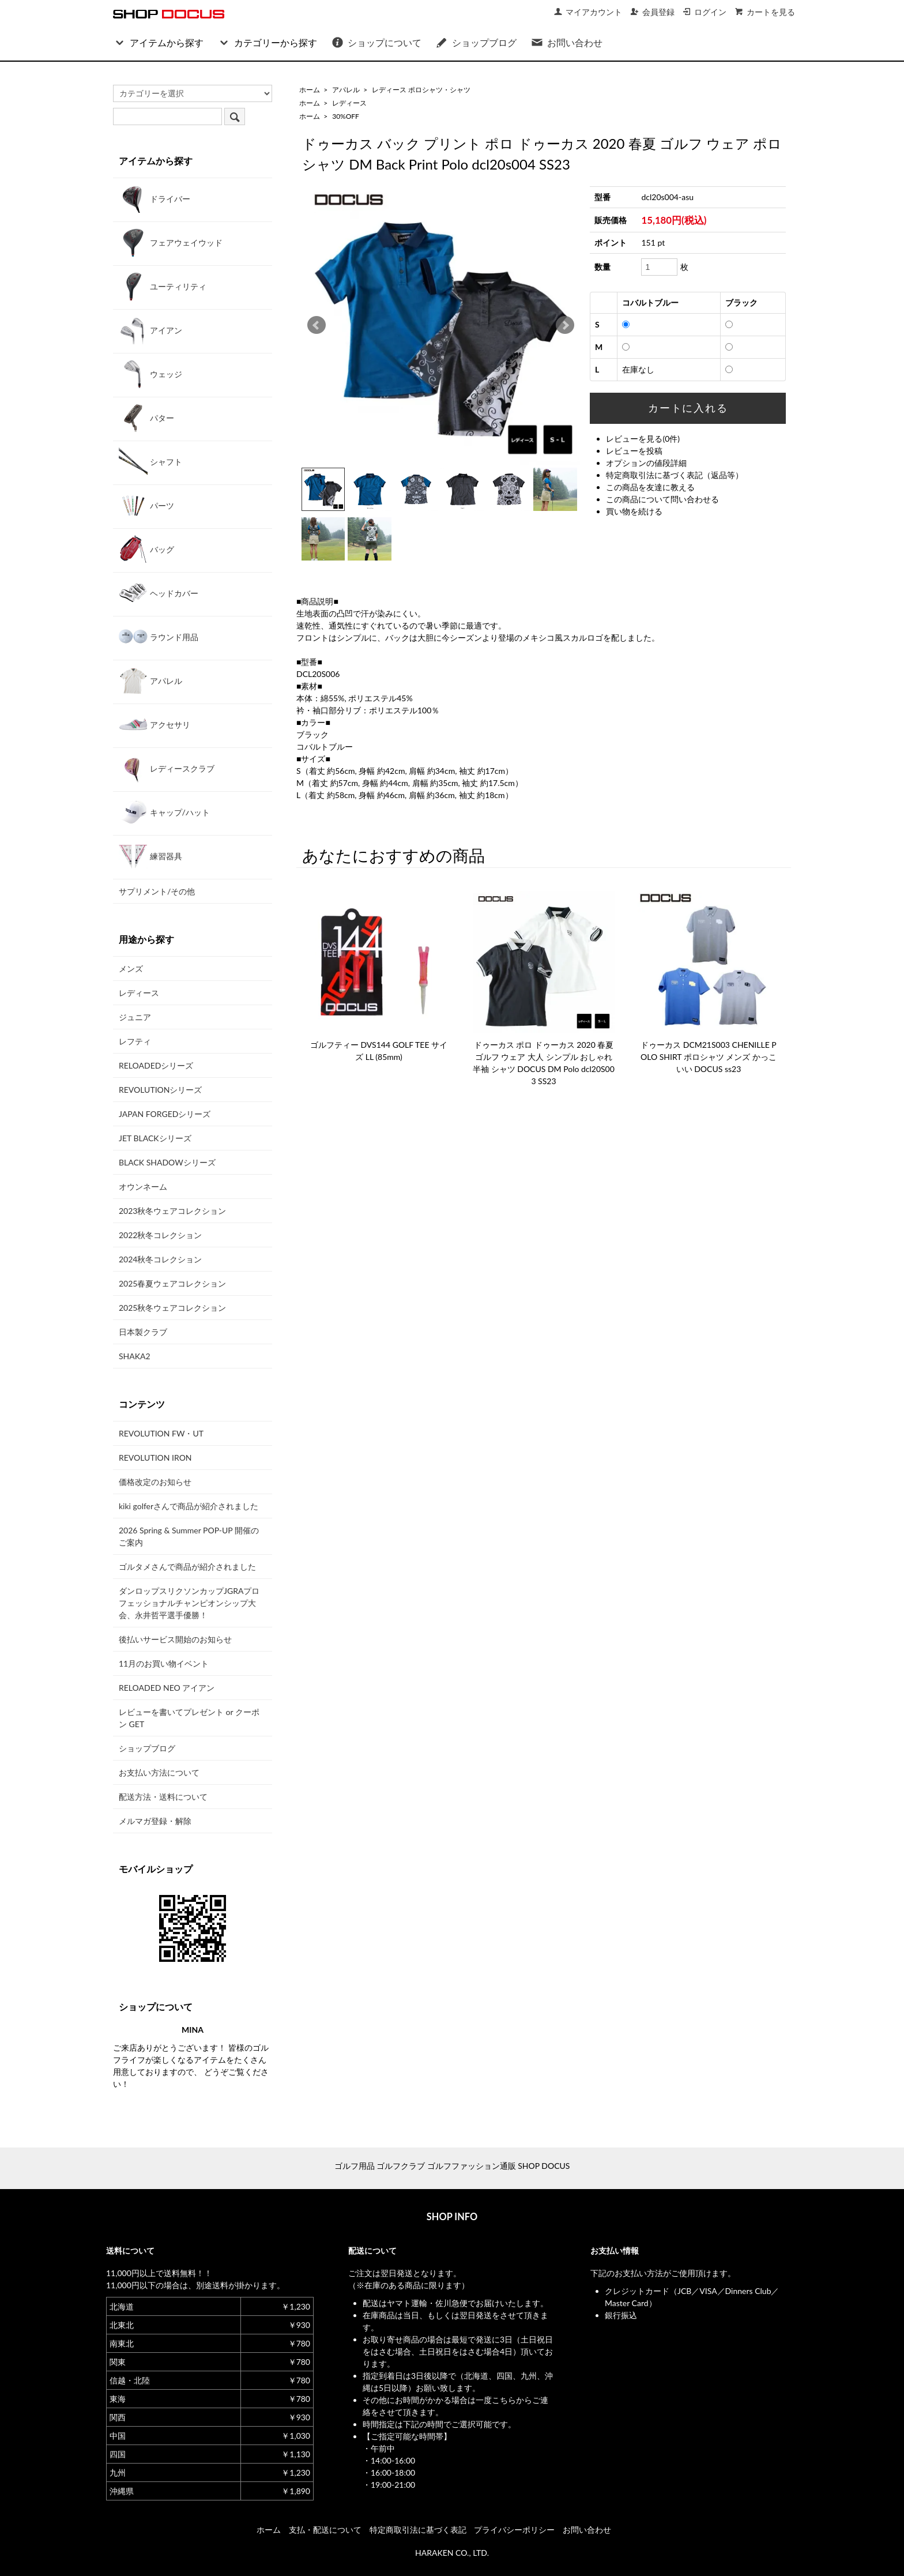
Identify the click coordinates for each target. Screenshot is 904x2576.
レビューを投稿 (634, 451)
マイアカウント (587, 12)
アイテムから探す (158, 42)
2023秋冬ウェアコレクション (172, 1211)
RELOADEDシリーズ (156, 1065)
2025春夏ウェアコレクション (172, 1283)
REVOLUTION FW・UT (161, 1433)
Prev (316, 325)
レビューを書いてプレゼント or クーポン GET (189, 1718)
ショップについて (376, 42)
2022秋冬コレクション (160, 1235)
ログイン (704, 12)
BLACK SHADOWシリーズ (167, 1162)
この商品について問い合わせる (662, 499)
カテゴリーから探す (267, 42)
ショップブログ (476, 42)
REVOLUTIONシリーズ (160, 1090)
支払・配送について (325, 2529)
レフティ (135, 1041)
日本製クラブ (143, 1332)
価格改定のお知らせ (155, 1482)
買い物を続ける (634, 511)
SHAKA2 (134, 1356)
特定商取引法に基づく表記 (418, 2529)
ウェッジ (150, 373)
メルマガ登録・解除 (155, 1821)
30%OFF (345, 116)
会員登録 (652, 12)
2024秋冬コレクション (160, 1259)
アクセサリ (154, 724)
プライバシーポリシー (514, 2529)
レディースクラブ (166, 768)
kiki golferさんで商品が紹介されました (188, 1506)
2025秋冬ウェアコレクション (172, 1308)
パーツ (146, 505)
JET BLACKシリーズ (155, 1138)
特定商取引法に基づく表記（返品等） (674, 475)
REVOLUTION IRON (155, 1457)
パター (146, 417)
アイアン (150, 329)
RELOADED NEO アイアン (166, 1688)
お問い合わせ (566, 42)
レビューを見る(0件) (643, 438)
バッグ (146, 549)
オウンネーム (143, 1186)
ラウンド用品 (158, 636)
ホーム (309, 89)
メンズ (131, 968)
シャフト (150, 461)
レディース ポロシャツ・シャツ (421, 89)
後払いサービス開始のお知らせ (175, 1639)
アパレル (346, 89)
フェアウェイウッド (171, 242)
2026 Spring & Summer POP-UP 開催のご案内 (189, 1536)
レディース (349, 103)
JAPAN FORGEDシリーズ (164, 1114)
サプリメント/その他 (157, 891)
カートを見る (764, 12)
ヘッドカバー (158, 592)
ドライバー (154, 198)
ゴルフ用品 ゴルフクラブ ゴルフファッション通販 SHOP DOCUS (452, 2166)
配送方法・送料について (163, 1797)
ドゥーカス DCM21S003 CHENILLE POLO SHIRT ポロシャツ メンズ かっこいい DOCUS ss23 (709, 1057)
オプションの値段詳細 (646, 463)
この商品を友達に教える (650, 487)
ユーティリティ (162, 286)
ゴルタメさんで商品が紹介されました (187, 1566)
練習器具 (150, 855)
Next (565, 325)
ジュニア (135, 1017)
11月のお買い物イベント (164, 1663)
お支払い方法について (159, 1772)
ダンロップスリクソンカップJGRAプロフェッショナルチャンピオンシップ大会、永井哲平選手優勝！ (189, 1603)
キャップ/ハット (164, 812)
